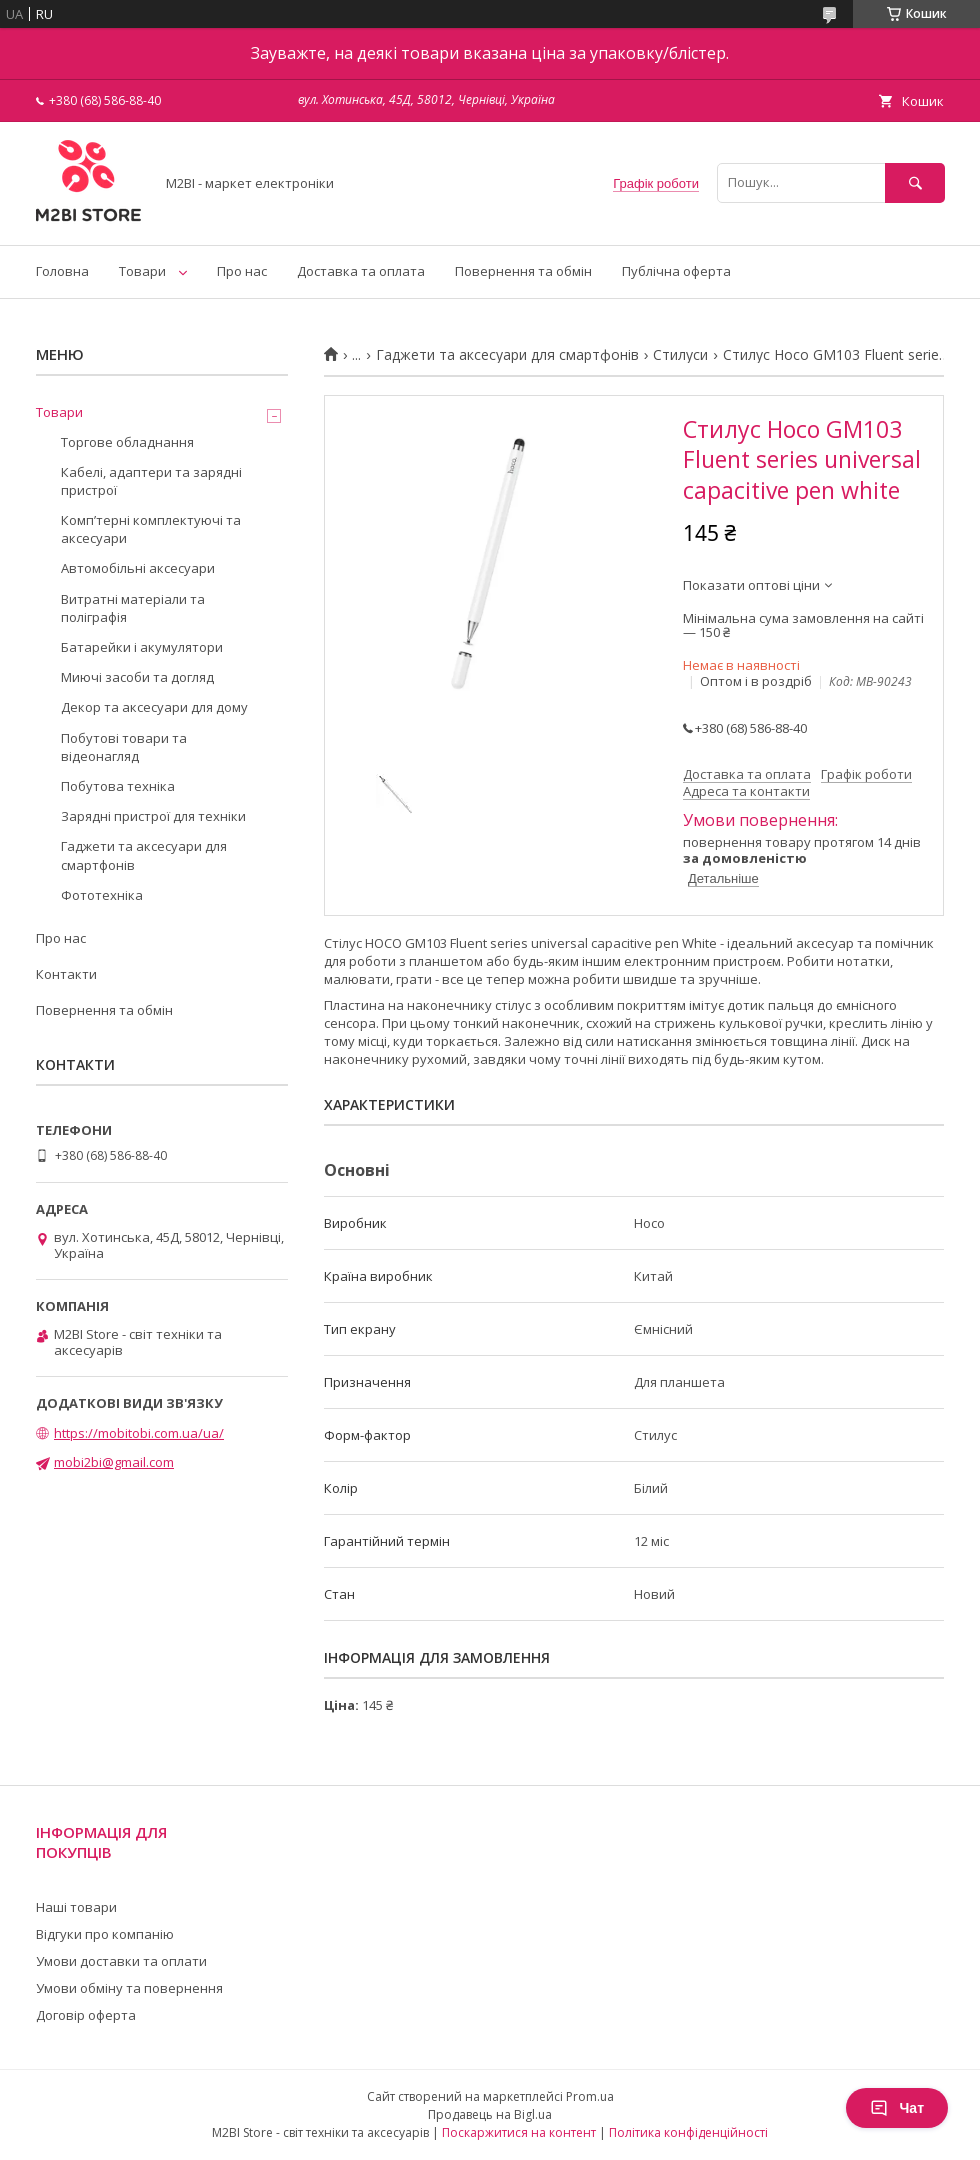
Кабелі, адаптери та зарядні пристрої (151, 481)
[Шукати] (915, 182)
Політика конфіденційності (688, 2132)
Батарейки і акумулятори (142, 647)
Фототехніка (102, 895)
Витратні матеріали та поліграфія (133, 608)
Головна (62, 271)
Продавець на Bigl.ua (490, 2114)
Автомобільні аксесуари (138, 568)
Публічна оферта (676, 271)
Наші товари (76, 1907)
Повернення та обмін (523, 271)
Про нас (242, 271)
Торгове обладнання (127, 442)
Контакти (66, 974)
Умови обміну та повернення (129, 1988)
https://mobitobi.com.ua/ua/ (139, 1433)
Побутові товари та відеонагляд (124, 747)
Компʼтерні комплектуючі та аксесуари (151, 529)
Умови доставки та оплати (121, 1961)
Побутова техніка (118, 786)
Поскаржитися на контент (519, 2132)
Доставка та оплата (361, 271)
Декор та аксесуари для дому (154, 707)
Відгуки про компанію (105, 1934)
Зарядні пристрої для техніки (153, 816)
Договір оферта (86, 2015)
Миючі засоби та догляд (137, 677)
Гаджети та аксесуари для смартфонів (507, 355)
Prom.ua (590, 2096)
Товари (142, 271)
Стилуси (680, 355)
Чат (897, 2108)
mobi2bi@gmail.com (114, 1462)
